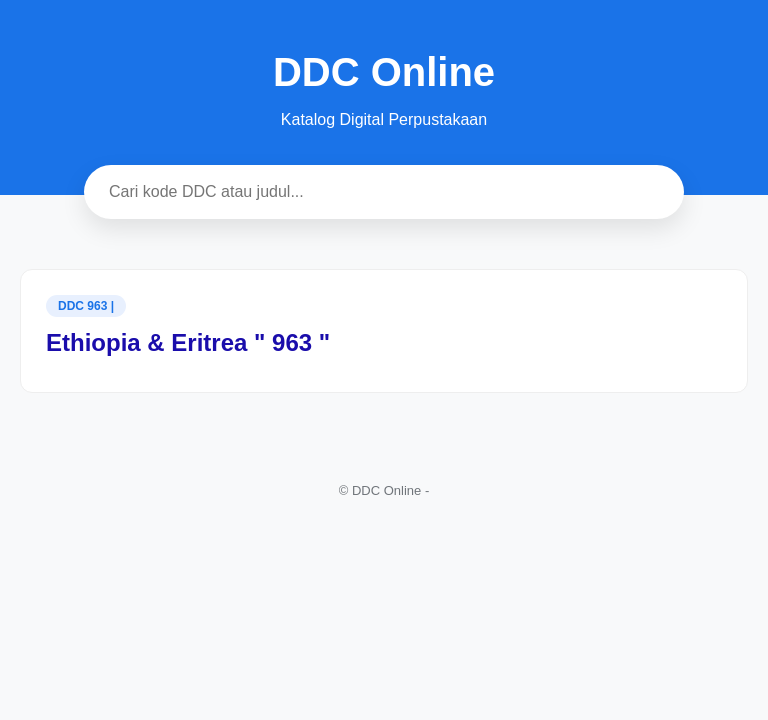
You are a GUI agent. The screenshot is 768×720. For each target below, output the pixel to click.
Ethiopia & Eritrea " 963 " (188, 342)
